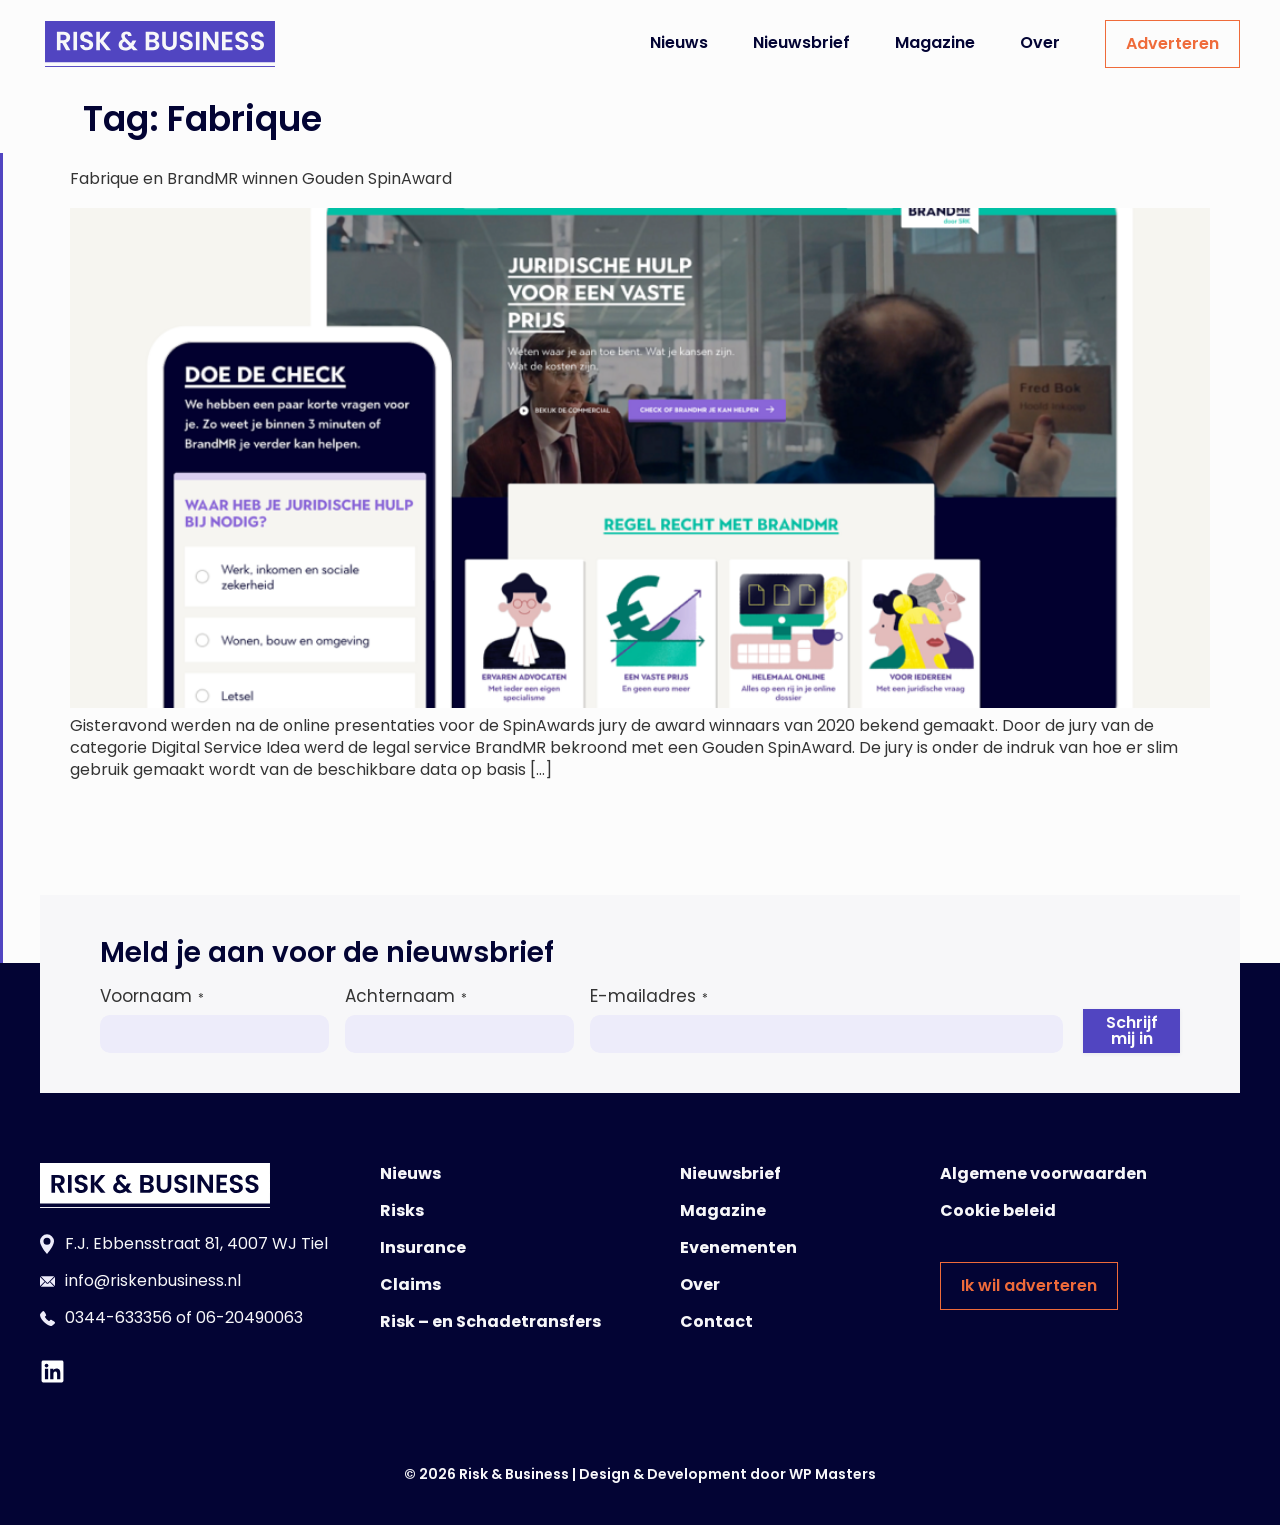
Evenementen (738, 1247)
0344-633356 (118, 1317)
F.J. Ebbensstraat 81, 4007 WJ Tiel (196, 1243)
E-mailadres (649, 996)
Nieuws (679, 42)
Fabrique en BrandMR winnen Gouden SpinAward (261, 178)
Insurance (423, 1247)
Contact (716, 1321)
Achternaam (406, 996)
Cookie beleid (998, 1210)
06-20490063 (249, 1317)
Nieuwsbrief (801, 42)
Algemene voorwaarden (1043, 1173)
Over (1040, 42)
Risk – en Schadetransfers (490, 1321)
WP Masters (832, 1474)
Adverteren (1172, 43)
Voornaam (152, 996)
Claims (410, 1284)
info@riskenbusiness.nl (153, 1280)
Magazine (935, 42)
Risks (402, 1210)
